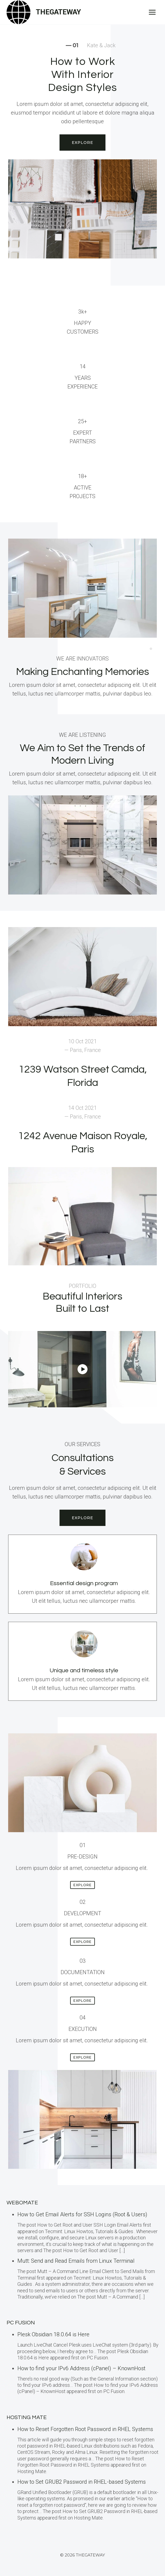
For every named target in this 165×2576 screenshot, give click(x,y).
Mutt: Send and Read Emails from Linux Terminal (76, 2261)
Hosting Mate (27, 2417)
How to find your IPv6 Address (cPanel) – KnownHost (81, 2368)
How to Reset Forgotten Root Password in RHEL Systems (85, 2429)
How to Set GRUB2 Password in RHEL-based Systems (81, 2482)
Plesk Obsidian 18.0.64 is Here (53, 2334)
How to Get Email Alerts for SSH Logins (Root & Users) (82, 2214)
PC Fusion (21, 2322)
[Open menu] (152, 12)
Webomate (22, 2202)
